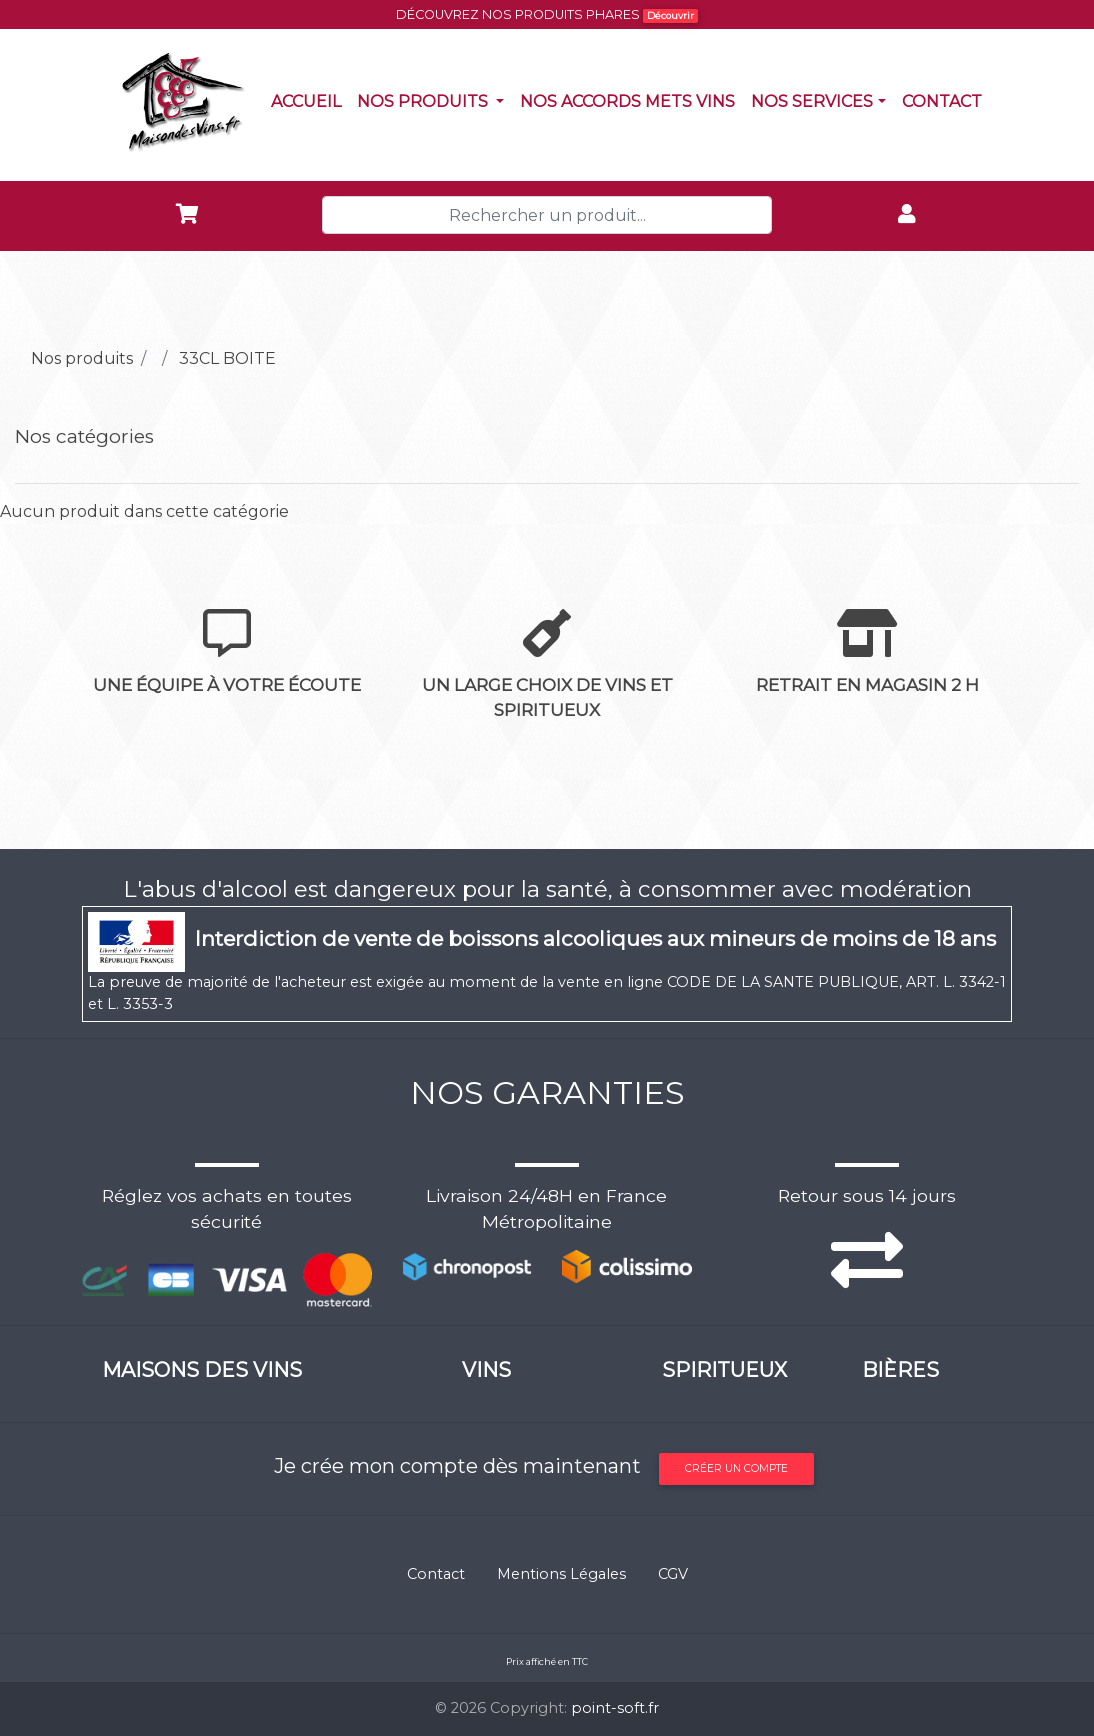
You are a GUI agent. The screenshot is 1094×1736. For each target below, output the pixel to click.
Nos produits (434, 100)
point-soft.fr (615, 1708)
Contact (946, 100)
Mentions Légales (561, 1574)
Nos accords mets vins (631, 100)
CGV (673, 1574)
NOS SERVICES (812, 101)
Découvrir (670, 15)
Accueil (310, 100)
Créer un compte (736, 1468)
